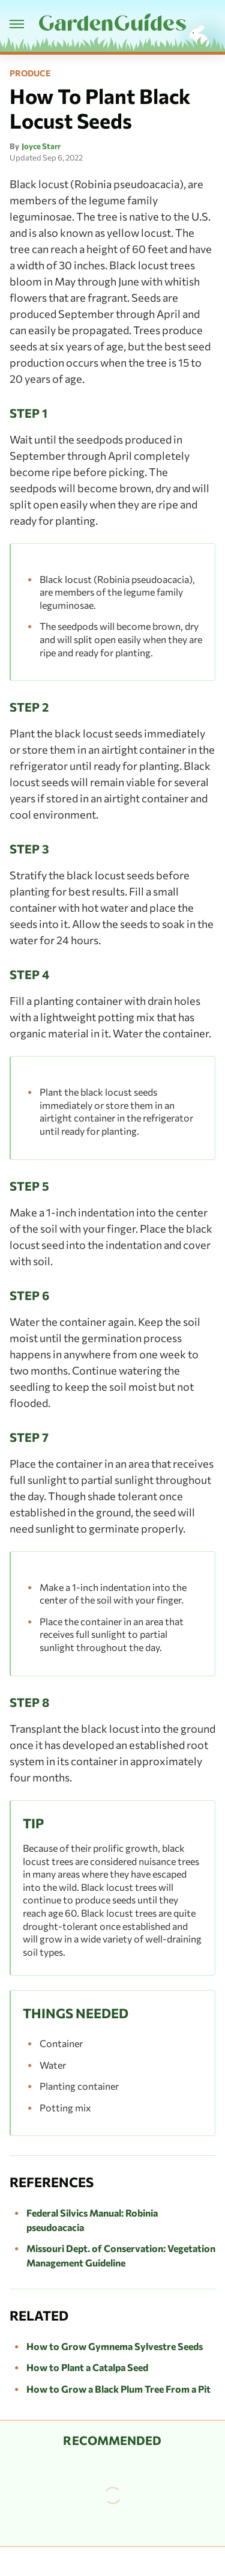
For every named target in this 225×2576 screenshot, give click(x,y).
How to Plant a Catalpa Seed (87, 2367)
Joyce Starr (41, 146)
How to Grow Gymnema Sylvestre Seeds (114, 2346)
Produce (30, 73)
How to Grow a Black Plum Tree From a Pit (118, 2388)
